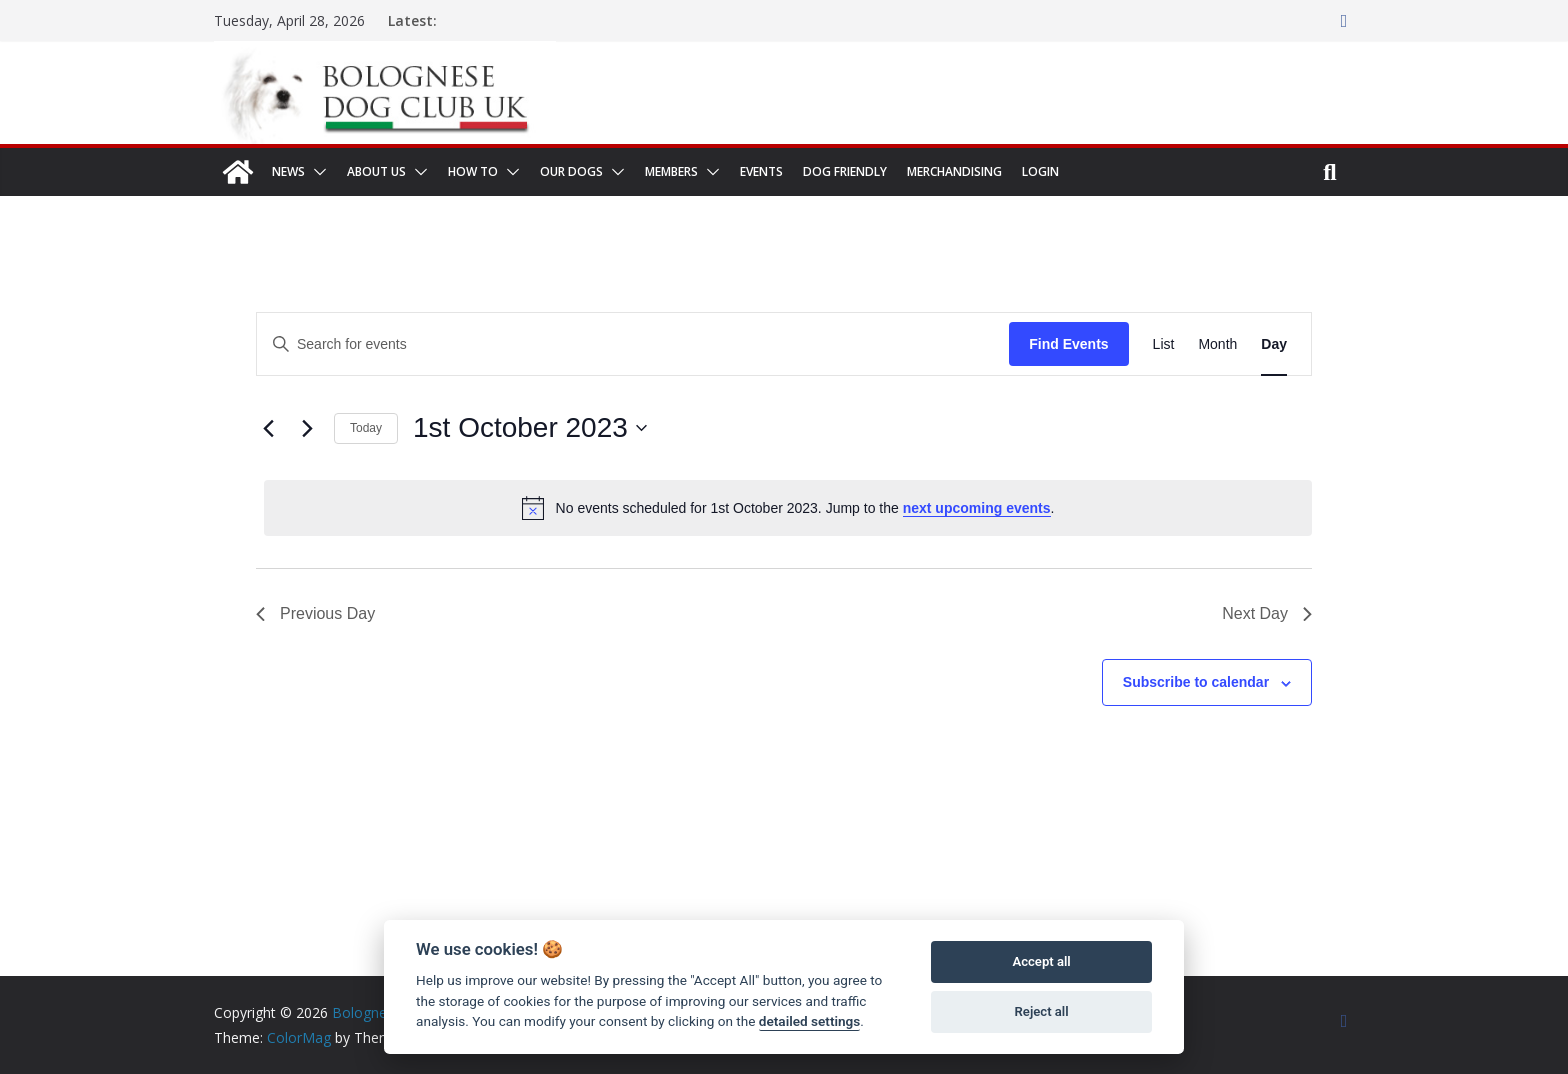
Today (366, 428)
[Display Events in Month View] (1217, 344)
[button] (316, 172)
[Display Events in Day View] (1274, 344)
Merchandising (954, 171)
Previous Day (315, 613)
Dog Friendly (845, 171)
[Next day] (307, 428)
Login (1040, 171)
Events (761, 171)
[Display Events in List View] (1164, 344)
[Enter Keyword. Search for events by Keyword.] (633, 344)
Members (671, 171)
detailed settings (810, 1021)
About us (376, 171)
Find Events (1068, 344)
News (288, 171)
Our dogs (571, 171)
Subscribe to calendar (1196, 682)
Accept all (1041, 961)
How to (473, 171)
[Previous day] (268, 428)
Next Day (1267, 613)
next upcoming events (977, 508)
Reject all (1042, 1011)
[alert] (788, 508)
